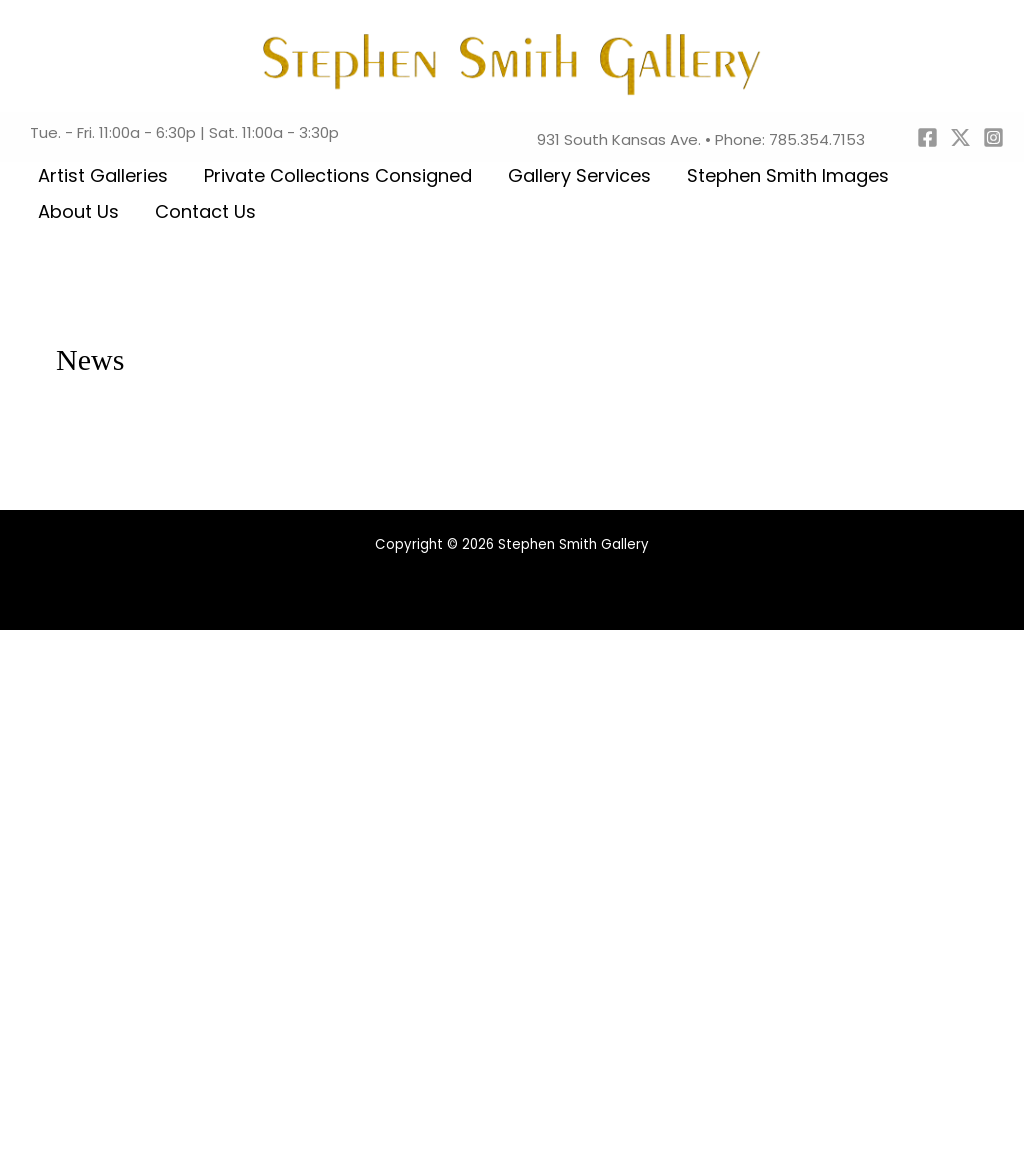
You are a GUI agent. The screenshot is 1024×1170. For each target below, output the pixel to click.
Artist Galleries (103, 175)
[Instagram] (993, 137)
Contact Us (205, 211)
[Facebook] (927, 137)
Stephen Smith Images (788, 175)
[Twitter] (960, 137)
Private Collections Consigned (338, 175)
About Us (78, 211)
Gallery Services (579, 175)
